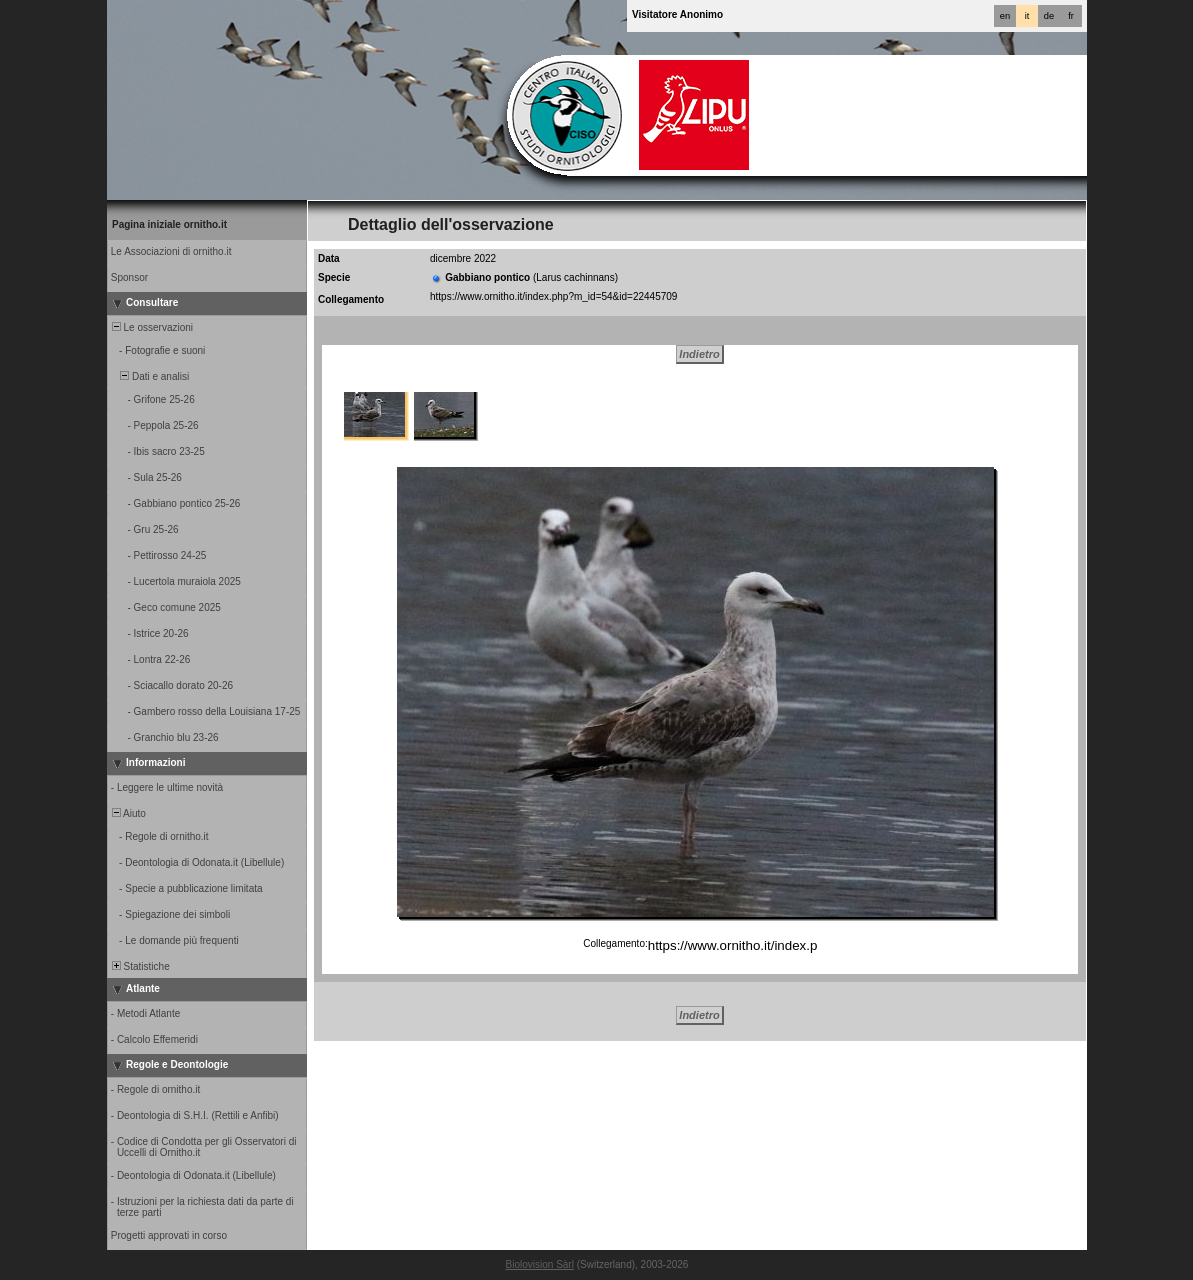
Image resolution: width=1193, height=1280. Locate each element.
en (1005, 16)
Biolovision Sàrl (540, 1264)
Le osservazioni (151, 327)
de (1049, 16)
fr (1071, 16)
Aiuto (127, 813)
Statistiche (139, 966)
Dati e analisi (149, 376)
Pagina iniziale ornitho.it (169, 224)
